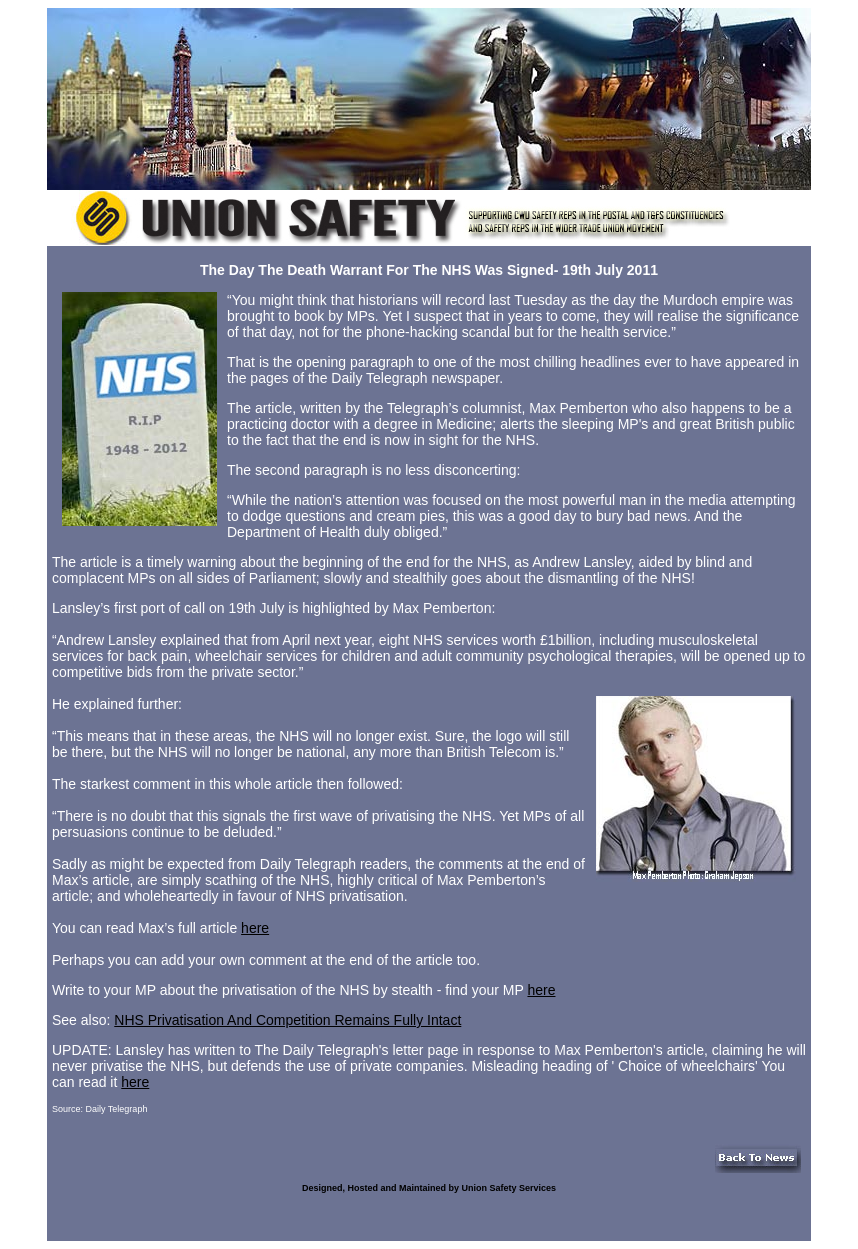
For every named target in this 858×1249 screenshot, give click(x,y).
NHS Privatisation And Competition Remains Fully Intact (287, 1020)
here (255, 928)
